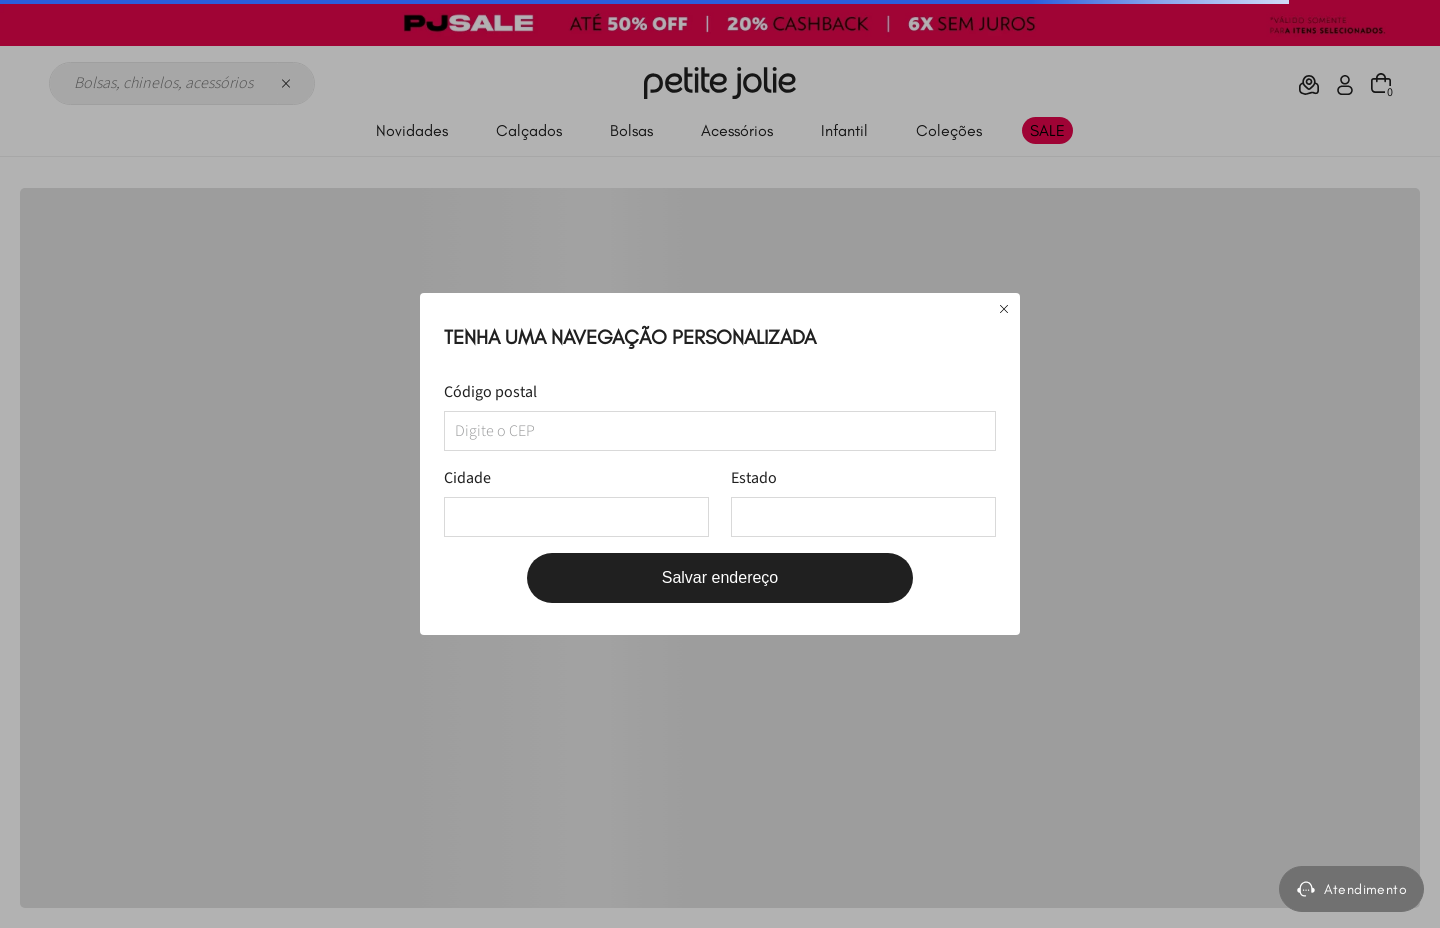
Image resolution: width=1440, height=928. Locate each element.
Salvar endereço (720, 577)
